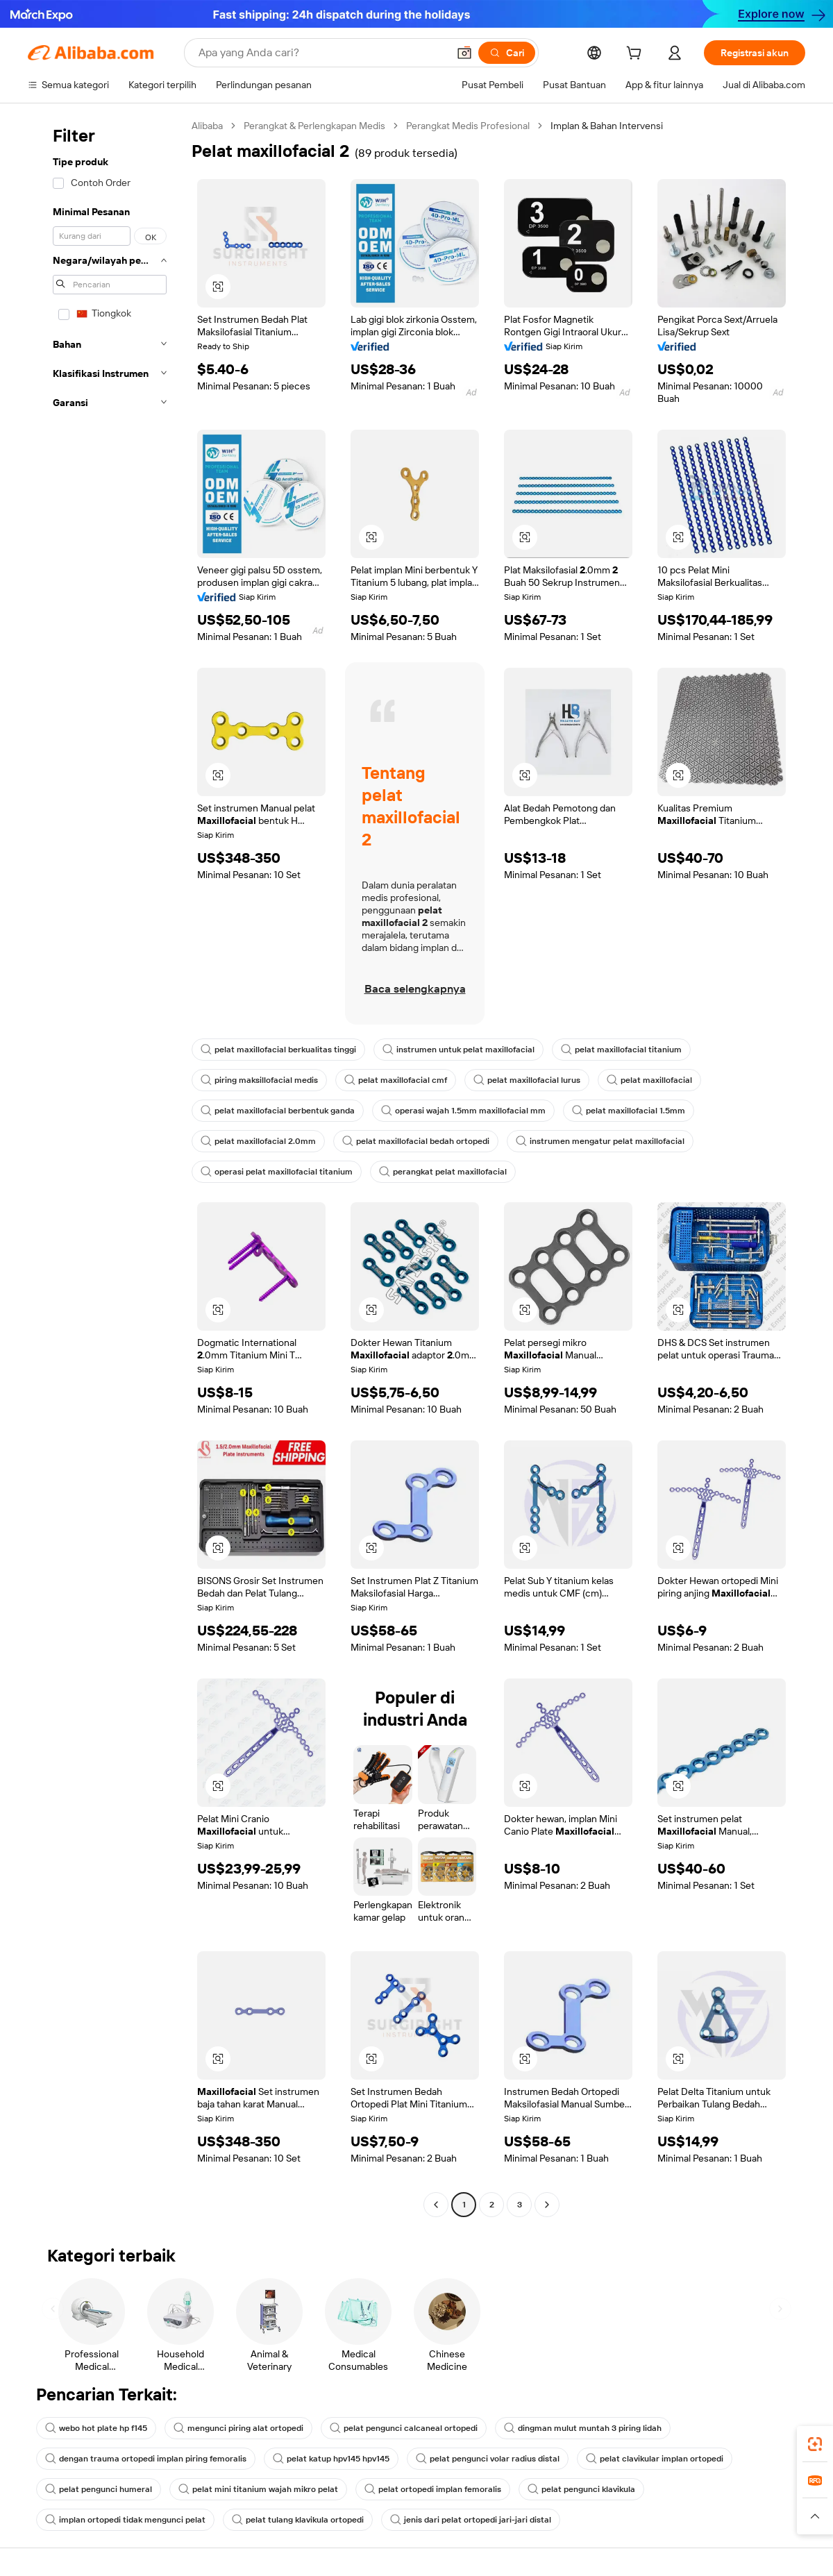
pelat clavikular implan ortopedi (654, 2458)
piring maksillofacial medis (259, 1080)
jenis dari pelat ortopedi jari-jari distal (470, 2519)
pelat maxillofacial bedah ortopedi (415, 1141)
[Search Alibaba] (322, 52)
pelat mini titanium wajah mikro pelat (258, 2489)
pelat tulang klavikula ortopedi (298, 2519)
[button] (464, 52)
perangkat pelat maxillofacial (443, 1171)
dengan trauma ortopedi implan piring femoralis (145, 2458)
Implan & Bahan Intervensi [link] (606, 125)
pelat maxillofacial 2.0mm (258, 1141)
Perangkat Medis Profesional (468, 125)
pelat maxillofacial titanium (621, 1049)
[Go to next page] (547, 2204)
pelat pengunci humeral (98, 2489)
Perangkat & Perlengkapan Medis (314, 125)
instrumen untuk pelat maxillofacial (458, 1049)
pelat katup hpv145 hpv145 (331, 2458)
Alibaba (207, 125)
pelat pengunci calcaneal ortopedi (404, 2428)
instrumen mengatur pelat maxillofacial (600, 1141)
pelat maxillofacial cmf (395, 1080)
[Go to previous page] (435, 2204)
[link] (815, 2444)
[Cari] (506, 53)
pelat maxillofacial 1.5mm (628, 1110)
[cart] (636, 54)
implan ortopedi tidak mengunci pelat (125, 2519)
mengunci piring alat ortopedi (238, 2428)
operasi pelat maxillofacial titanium (277, 1171)
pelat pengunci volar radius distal (487, 2458)
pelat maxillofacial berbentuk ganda (278, 1110)
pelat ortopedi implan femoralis (432, 2489)
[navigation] (105, 1167)
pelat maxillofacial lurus (526, 1080)
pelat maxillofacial (649, 1080)
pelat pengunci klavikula (581, 2489)
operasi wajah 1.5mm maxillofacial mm (463, 1110)
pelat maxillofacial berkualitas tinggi (278, 1049)
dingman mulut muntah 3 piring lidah (583, 2428)
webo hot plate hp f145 (96, 2428)
